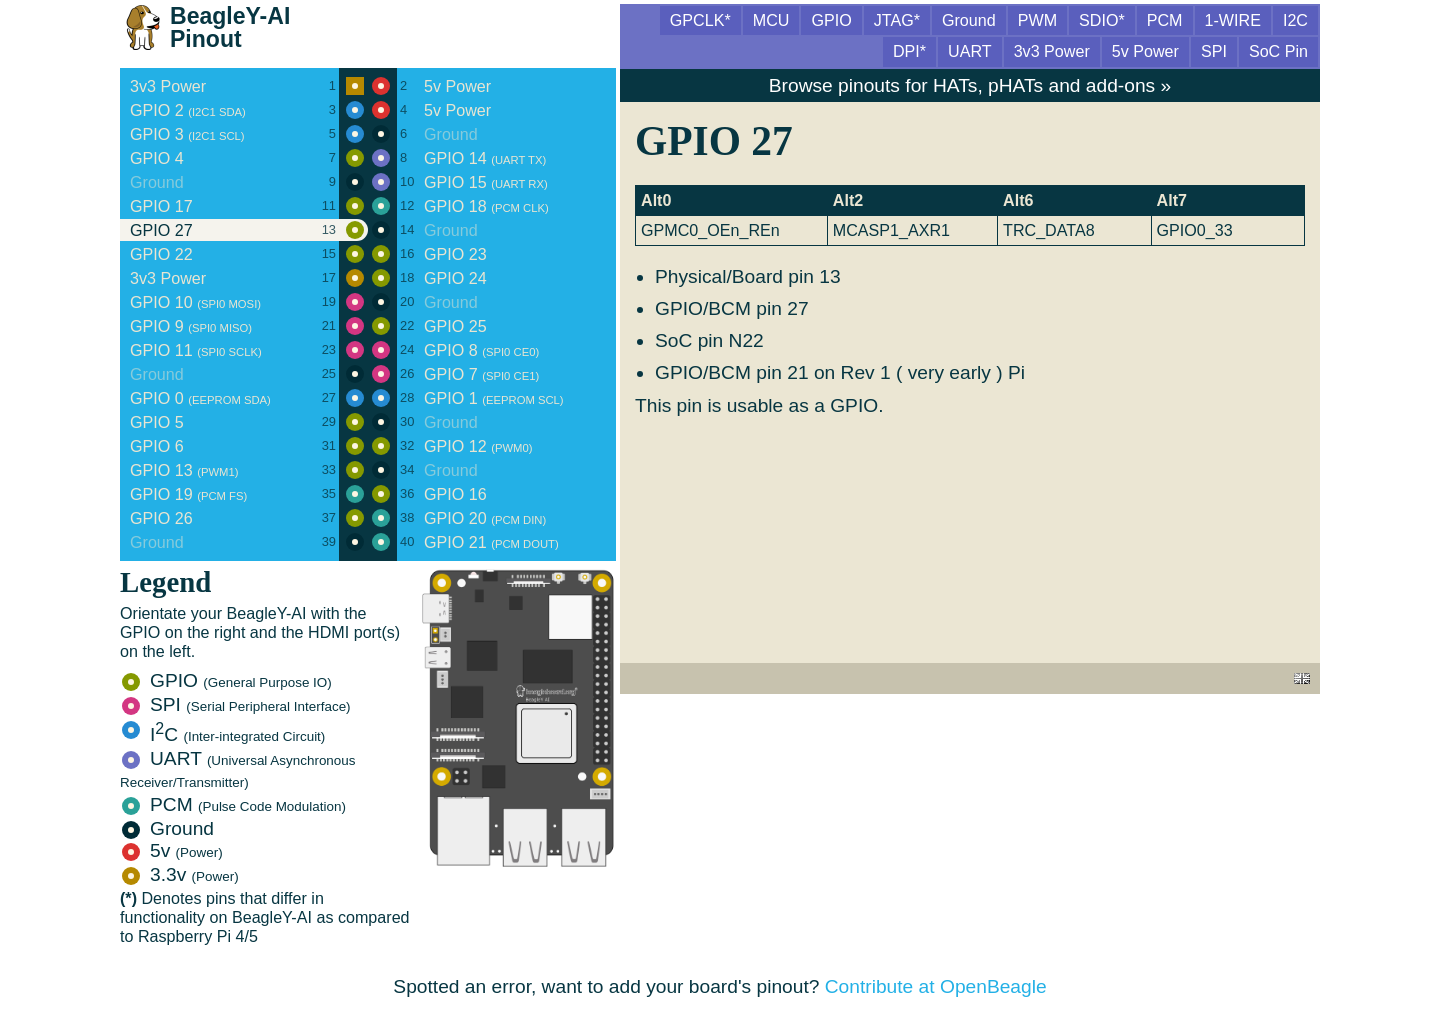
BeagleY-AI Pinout (230, 27)
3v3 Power (1052, 51)
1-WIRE (1233, 20)
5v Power (1145, 51)
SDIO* (1102, 20)
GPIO (227, 680)
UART (238, 769)
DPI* (909, 51)
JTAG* (897, 20)
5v (172, 850)
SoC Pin (1278, 51)
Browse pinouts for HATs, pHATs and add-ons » (970, 85)
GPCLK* (700, 20)
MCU (771, 20)
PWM (1037, 20)
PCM (234, 804)
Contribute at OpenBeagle (936, 986)
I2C (1295, 20)
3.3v (180, 874)
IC (223, 734)
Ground (168, 828)
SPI (236, 704)
